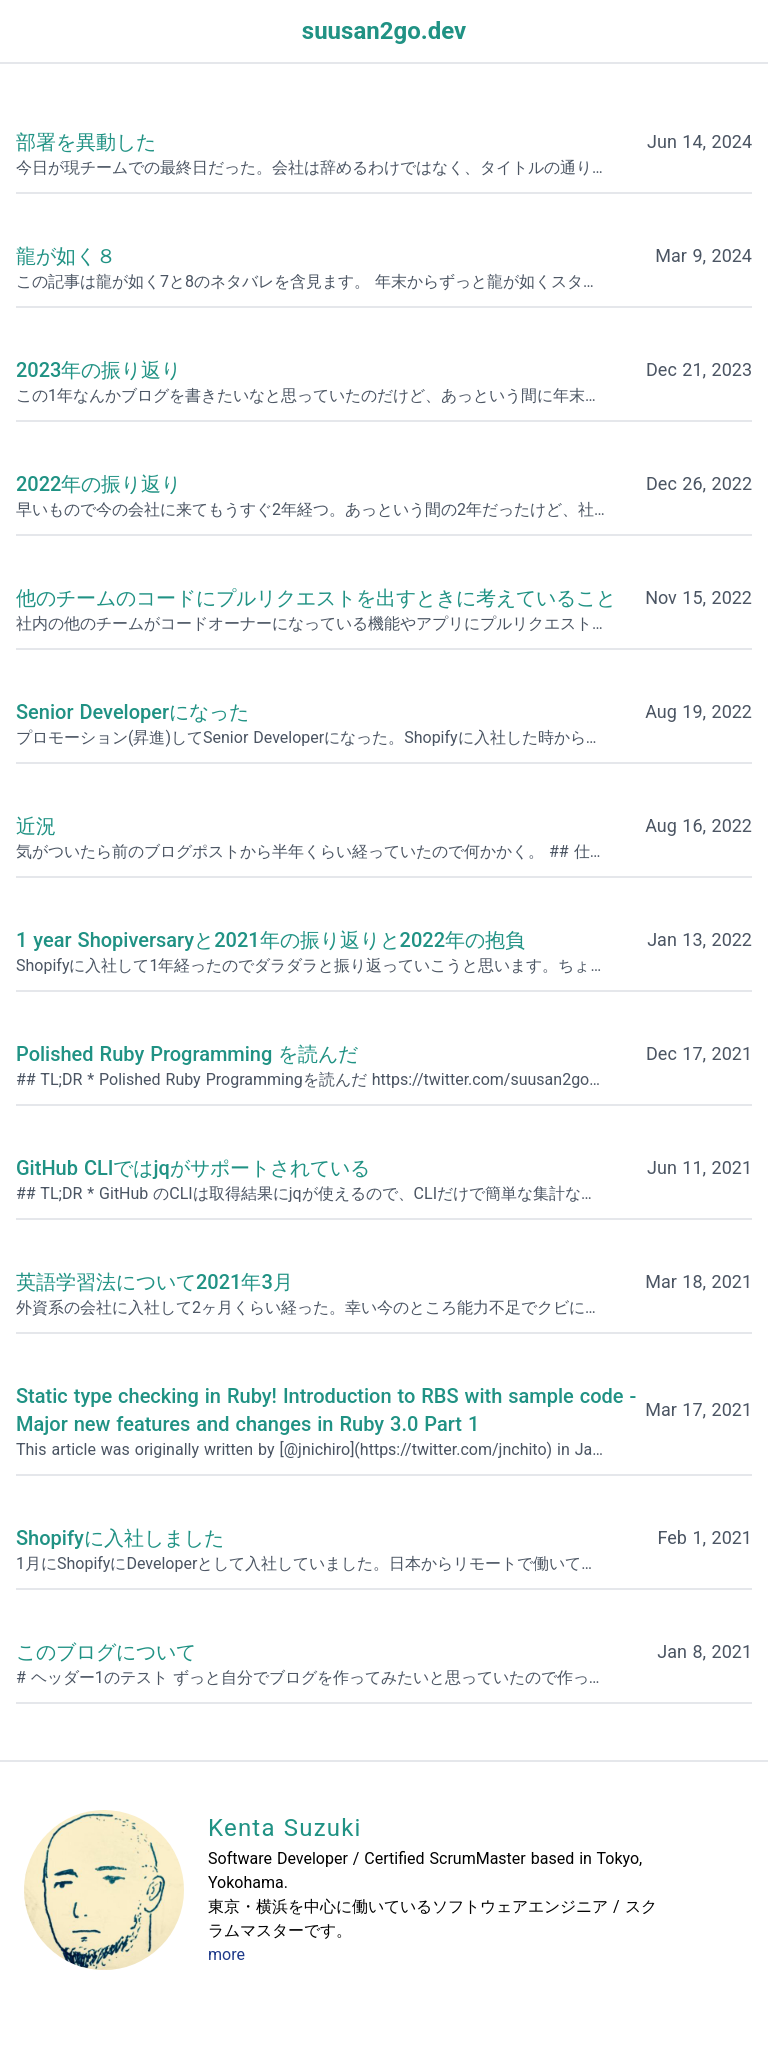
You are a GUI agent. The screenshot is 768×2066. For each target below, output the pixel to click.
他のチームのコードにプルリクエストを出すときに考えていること (316, 598)
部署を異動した (86, 142)
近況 (36, 826)
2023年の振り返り (98, 370)
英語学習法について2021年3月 (154, 1282)
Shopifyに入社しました (120, 1538)
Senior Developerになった (132, 712)
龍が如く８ (66, 256)
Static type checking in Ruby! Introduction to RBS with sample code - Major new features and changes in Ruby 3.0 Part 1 (326, 1410)
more (226, 1954)
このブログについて (106, 1652)
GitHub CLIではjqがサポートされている (193, 1168)
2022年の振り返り (98, 484)
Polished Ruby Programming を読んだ (187, 1054)
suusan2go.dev (384, 31)
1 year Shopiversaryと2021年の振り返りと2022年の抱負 (270, 940)
